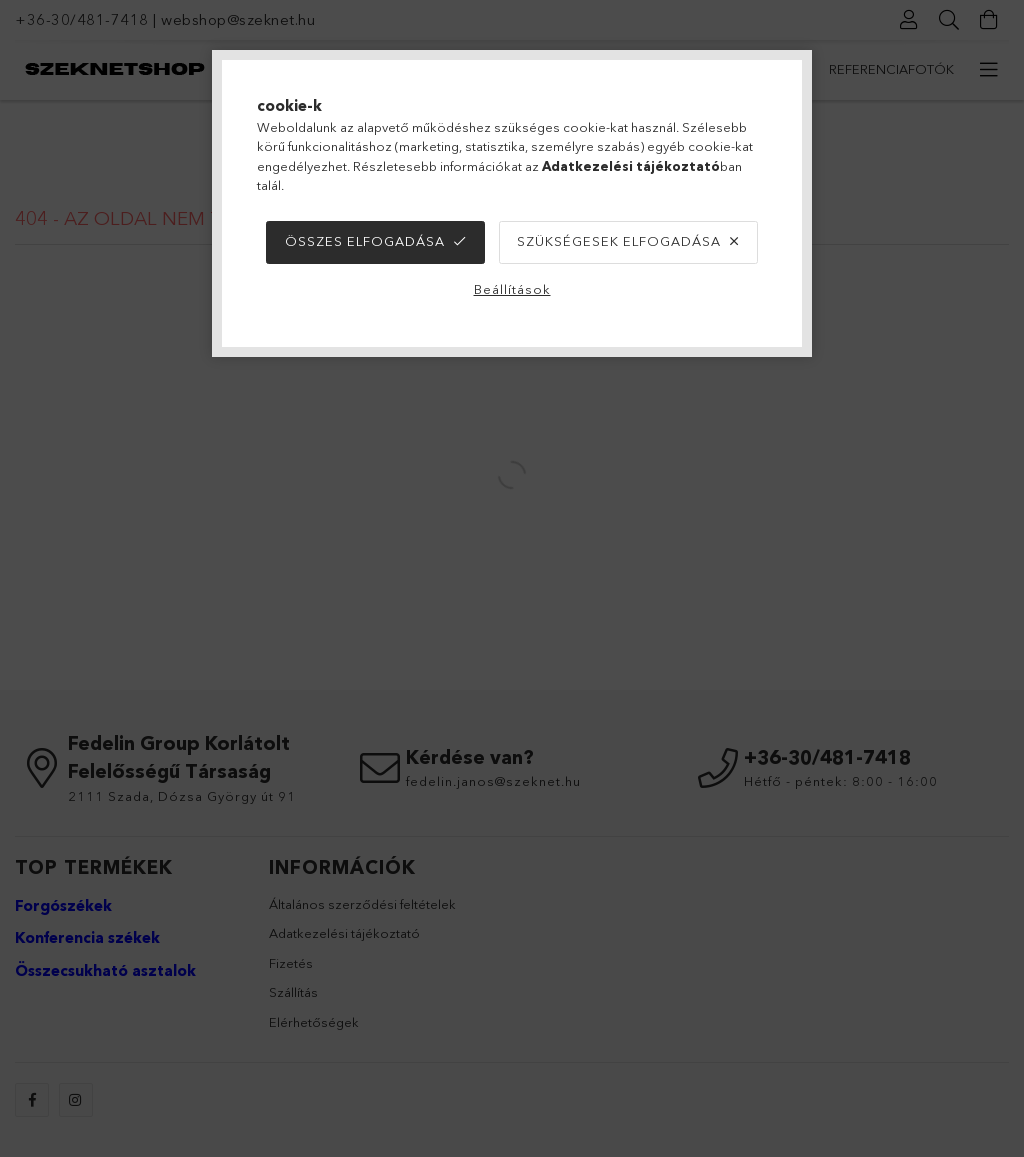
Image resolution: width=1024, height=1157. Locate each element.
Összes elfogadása (365, 241)
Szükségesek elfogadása (619, 241)
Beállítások (512, 289)
